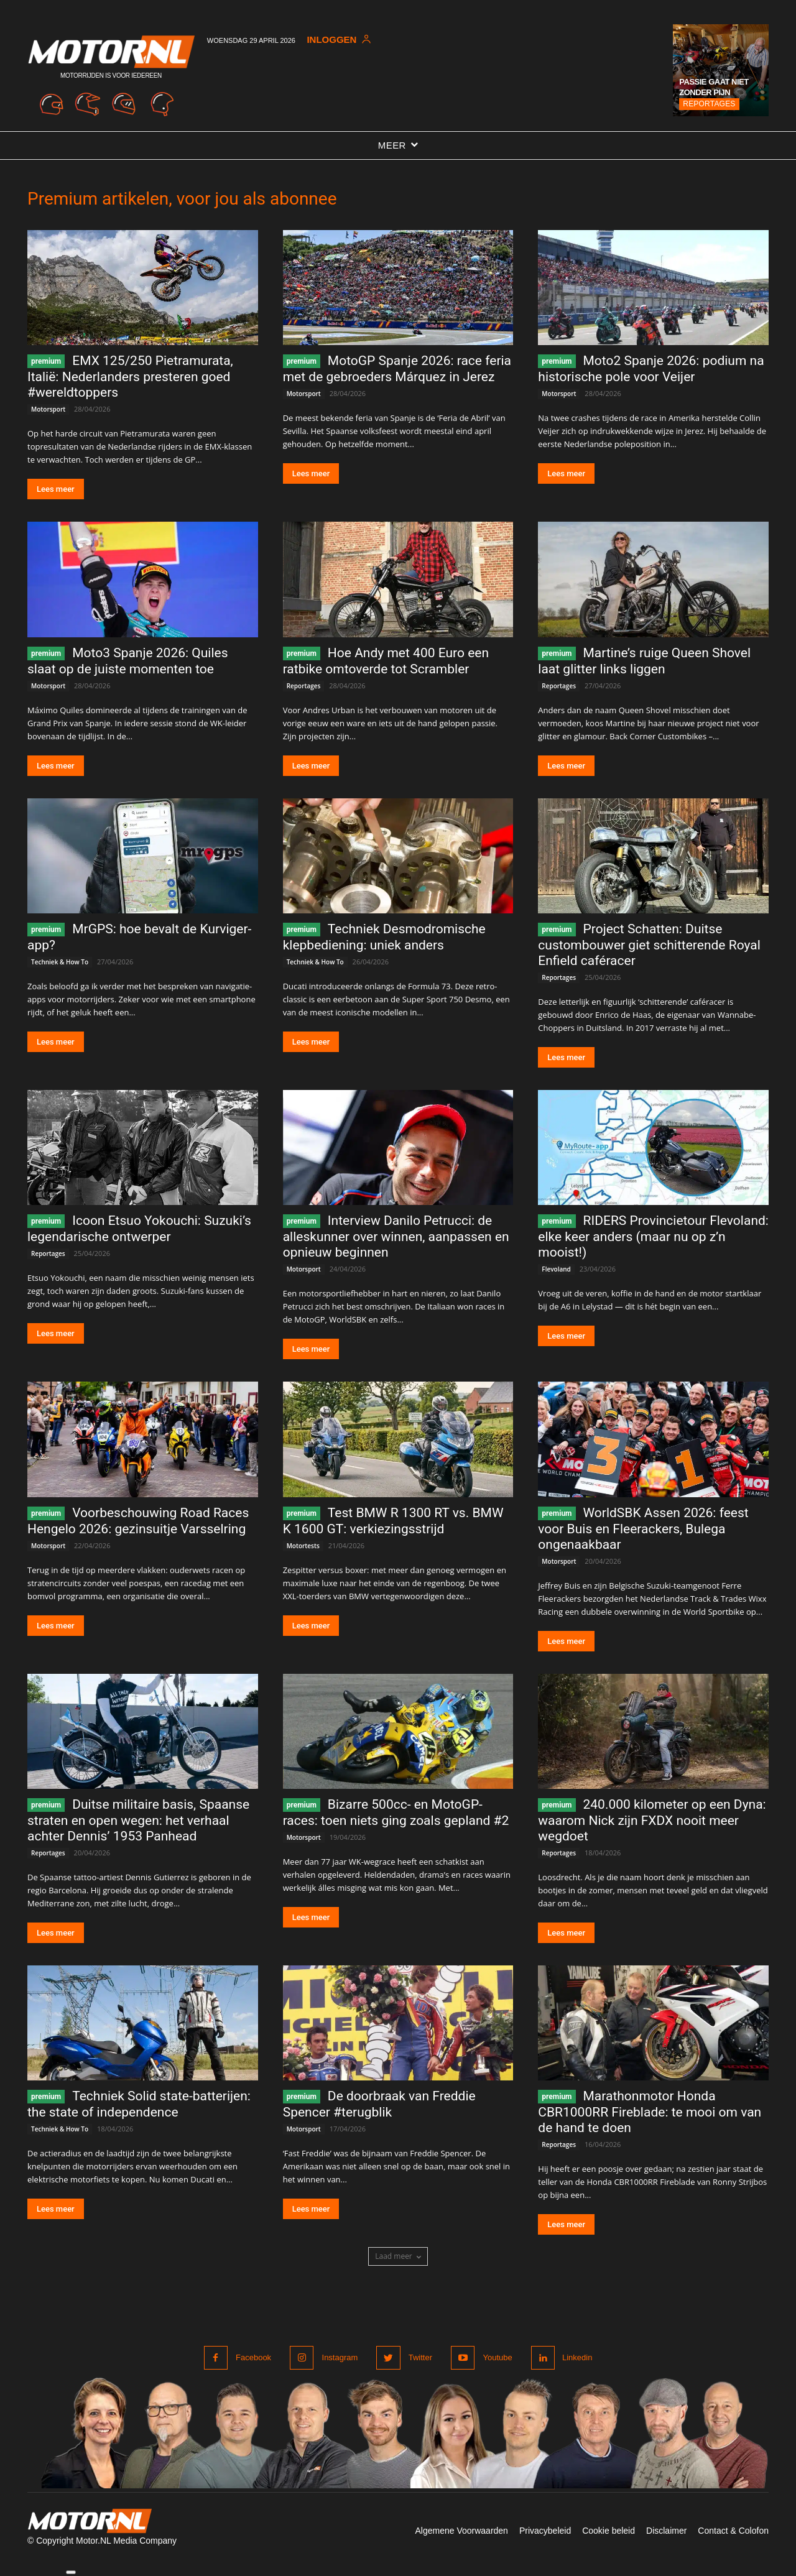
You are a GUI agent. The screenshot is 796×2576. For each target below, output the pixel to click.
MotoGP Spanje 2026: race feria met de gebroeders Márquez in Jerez (397, 368)
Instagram (340, 2357)
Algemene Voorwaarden (461, 2531)
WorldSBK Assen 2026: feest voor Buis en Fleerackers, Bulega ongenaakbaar (643, 1528)
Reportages (709, 103)
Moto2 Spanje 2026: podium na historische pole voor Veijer (651, 368)
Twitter (420, 2357)
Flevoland (556, 1269)
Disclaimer (666, 2531)
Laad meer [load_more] (398, 2256)
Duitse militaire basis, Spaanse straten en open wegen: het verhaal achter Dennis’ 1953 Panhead (138, 1820)
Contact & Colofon (733, 2531)
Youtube (496, 2357)
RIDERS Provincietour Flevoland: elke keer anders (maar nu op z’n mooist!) (653, 1236)
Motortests (303, 1545)
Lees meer (56, 489)
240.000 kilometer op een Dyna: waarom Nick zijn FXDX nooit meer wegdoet (652, 1820)
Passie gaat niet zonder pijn (713, 87)
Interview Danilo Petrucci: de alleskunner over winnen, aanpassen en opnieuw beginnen (396, 1236)
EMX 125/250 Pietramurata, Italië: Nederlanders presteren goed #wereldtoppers (130, 376)
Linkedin (577, 2357)
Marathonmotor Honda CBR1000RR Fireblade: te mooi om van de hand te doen (649, 2112)
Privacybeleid (545, 2531)
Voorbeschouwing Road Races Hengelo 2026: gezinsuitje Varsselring (138, 1520)
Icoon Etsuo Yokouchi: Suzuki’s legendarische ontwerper (139, 1228)
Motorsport (48, 409)
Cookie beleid (608, 2531)
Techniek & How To (59, 962)
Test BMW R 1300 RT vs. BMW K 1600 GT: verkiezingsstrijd (393, 1520)
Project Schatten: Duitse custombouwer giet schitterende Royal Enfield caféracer (649, 944)
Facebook (253, 2357)
